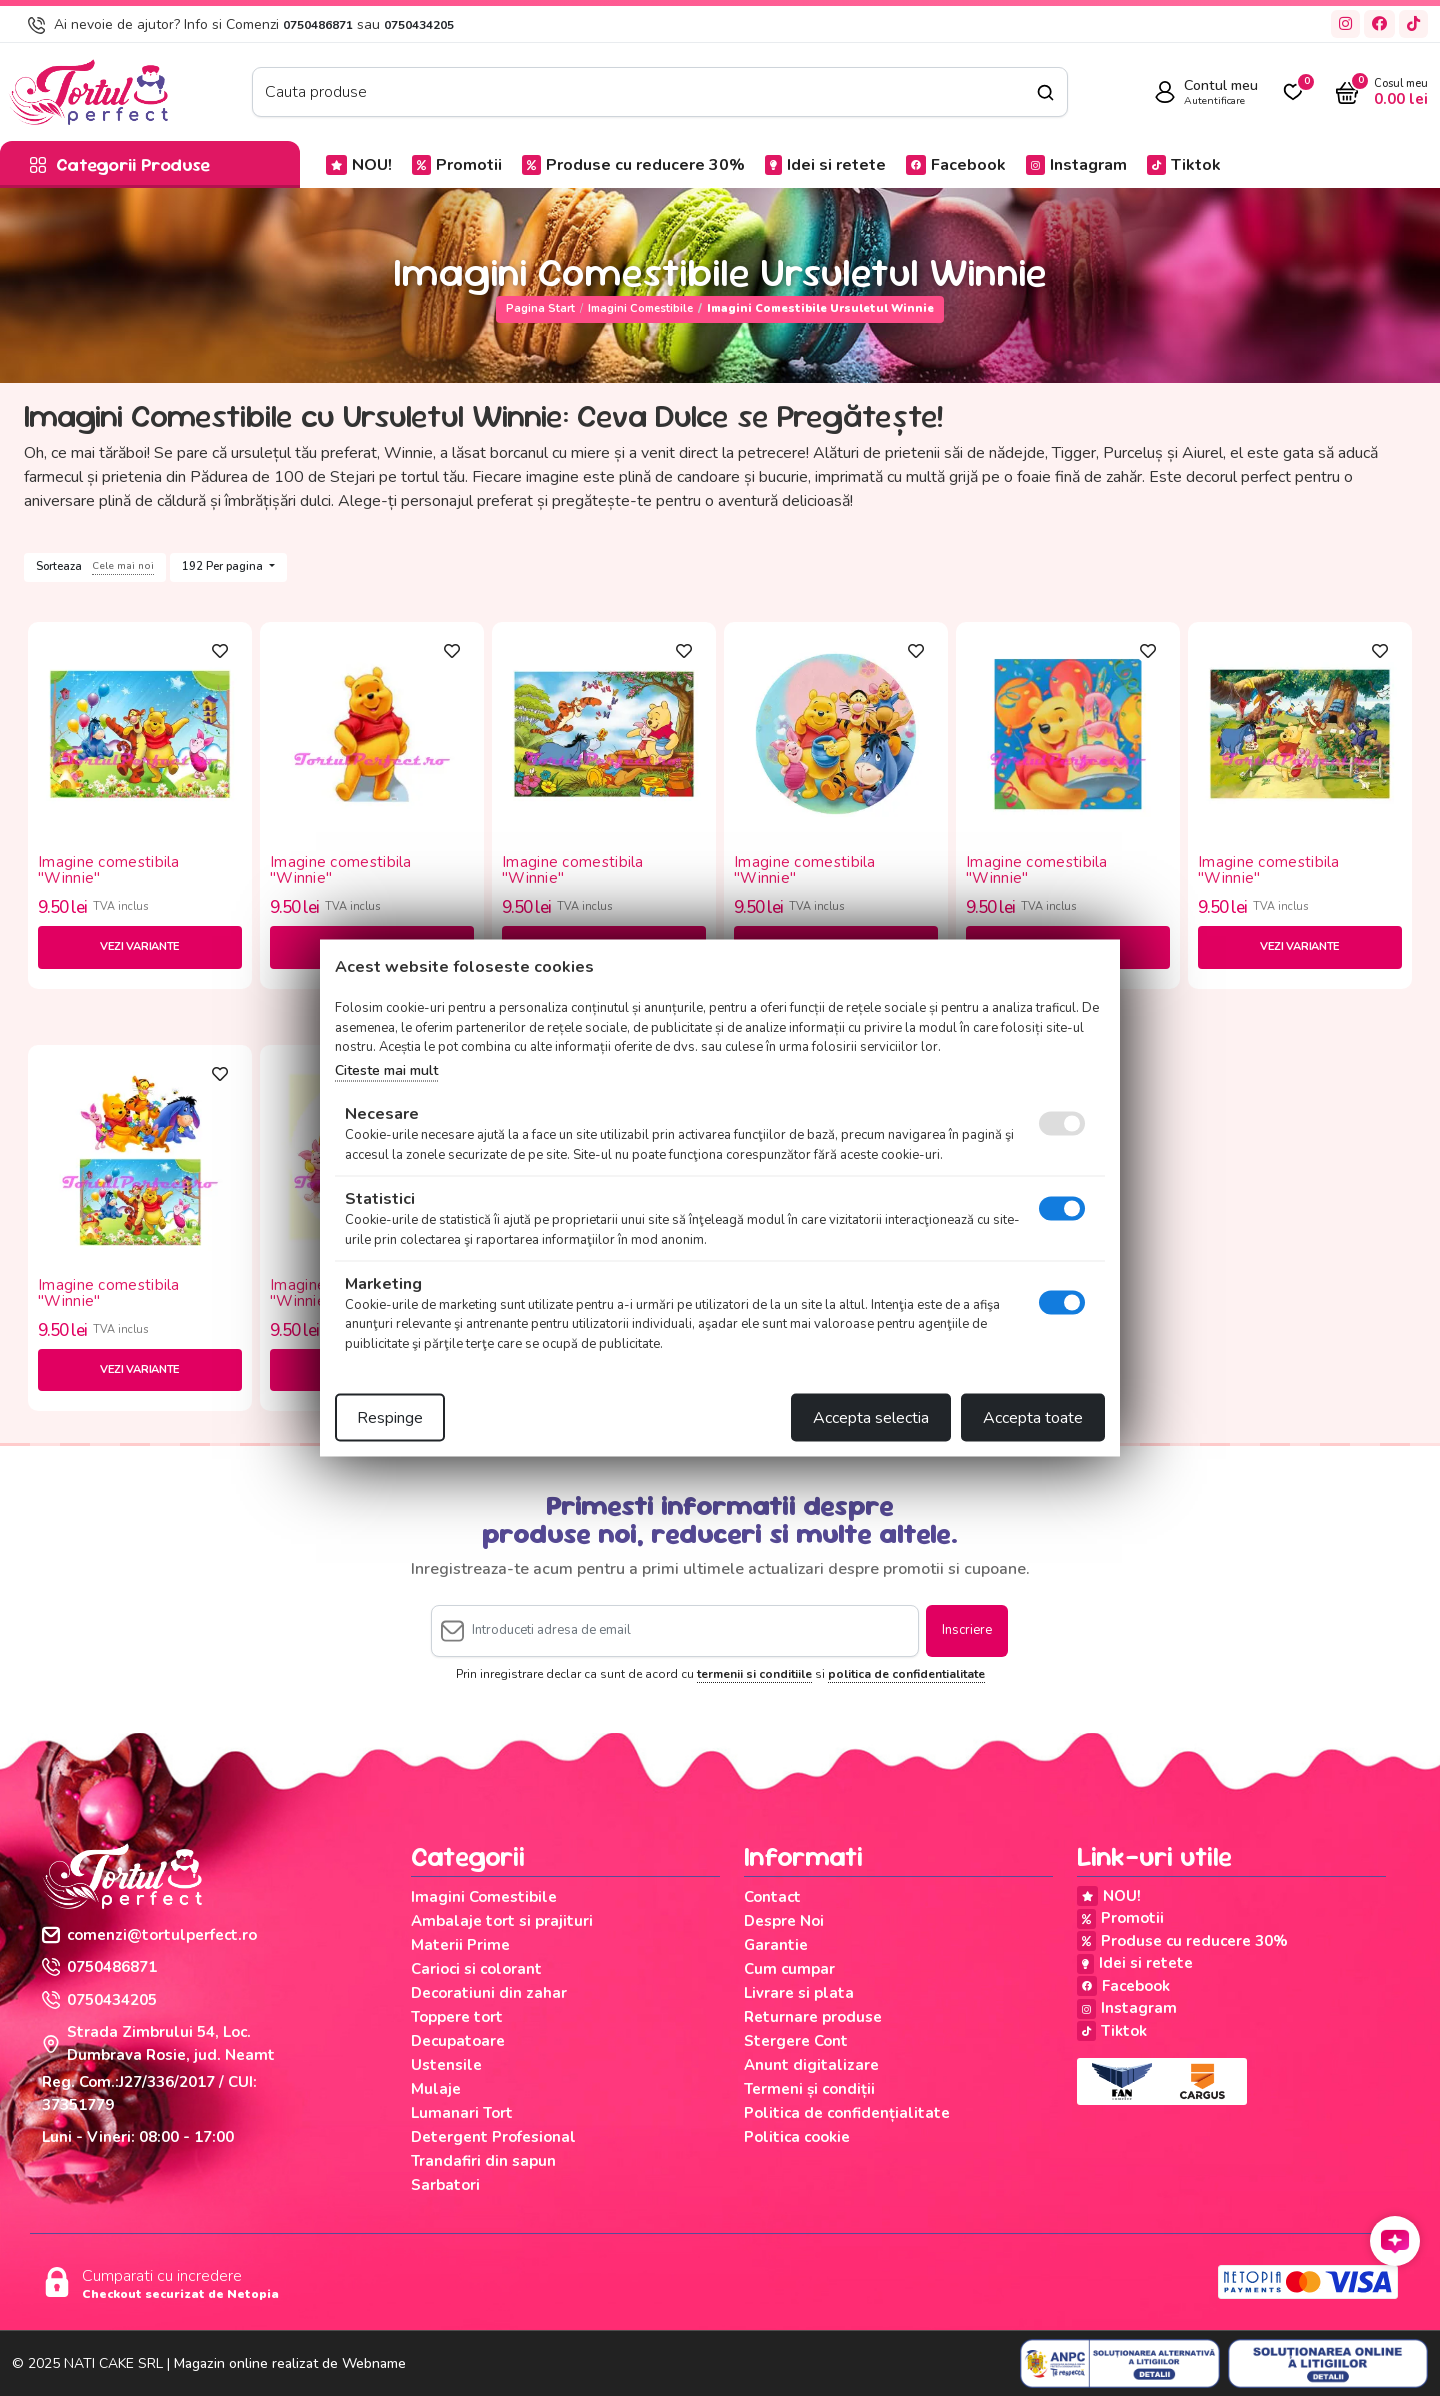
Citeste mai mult (386, 1069)
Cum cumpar (789, 1969)
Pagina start (540, 308)
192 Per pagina (224, 566)
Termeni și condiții (809, 2089)
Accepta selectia (871, 1418)
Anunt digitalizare (811, 2065)
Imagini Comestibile (640, 308)
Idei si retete (825, 165)
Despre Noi (784, 1921)
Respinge (390, 1418)
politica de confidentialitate (906, 1674)
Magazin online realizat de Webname (290, 2363)
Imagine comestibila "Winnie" (109, 870)
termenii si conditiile (754, 1674)
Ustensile (446, 2065)
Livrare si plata (799, 1993)
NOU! (359, 165)
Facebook (956, 165)
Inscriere (967, 1630)
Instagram (1076, 165)
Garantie (776, 1945)
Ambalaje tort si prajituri (502, 1921)
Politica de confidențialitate (847, 2113)
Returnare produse (813, 2017)
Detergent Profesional (493, 2137)
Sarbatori (445, 2185)
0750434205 (419, 25)
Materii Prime (460, 1945)
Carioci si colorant (476, 1969)
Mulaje (436, 2089)
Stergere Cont (796, 2041)
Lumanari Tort (462, 2113)
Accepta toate (1033, 1418)
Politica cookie (797, 2137)
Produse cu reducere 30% (633, 165)
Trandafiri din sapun (483, 2161)
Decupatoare (458, 2041)
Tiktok (1184, 165)
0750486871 (318, 25)
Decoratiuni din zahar (489, 1993)
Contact (772, 1897)
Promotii (457, 165)
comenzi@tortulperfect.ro (149, 1935)
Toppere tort (457, 2017)
